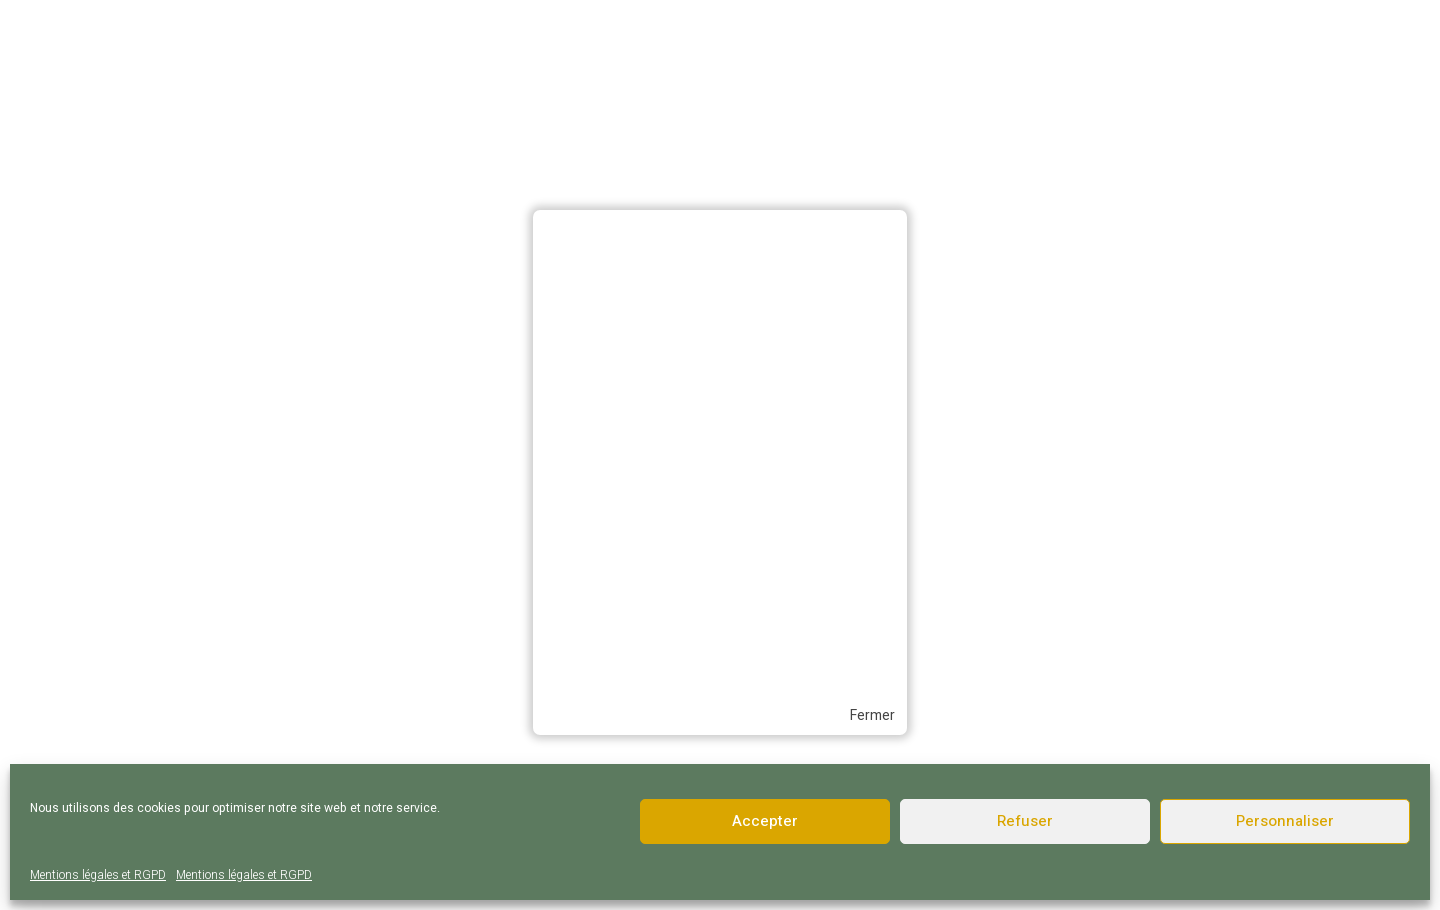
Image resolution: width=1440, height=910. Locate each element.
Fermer (872, 716)
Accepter (765, 821)
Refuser (1025, 821)
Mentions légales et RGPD (98, 875)
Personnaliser (1285, 821)
